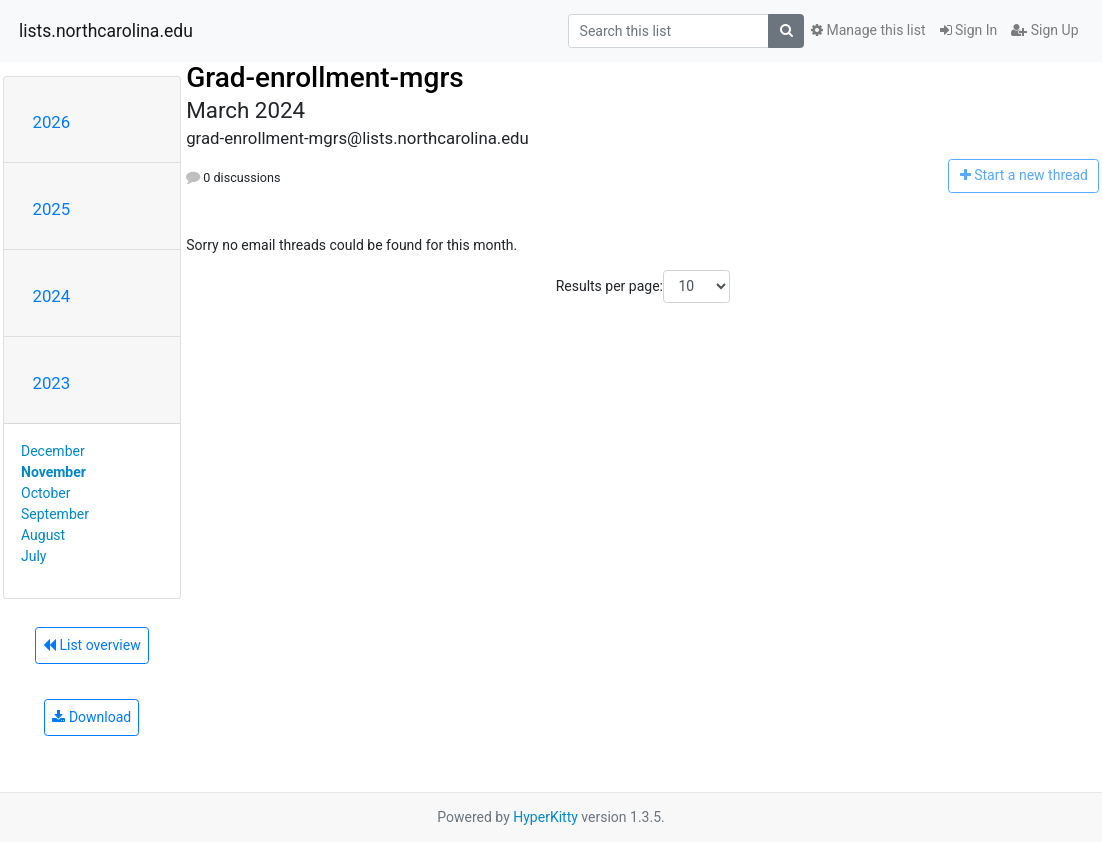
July (33, 556)
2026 (52, 122)
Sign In (969, 30)
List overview (92, 645)
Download (91, 717)
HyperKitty (545, 817)
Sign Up (1044, 30)
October (45, 493)
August (43, 535)
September (55, 514)
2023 (52, 383)
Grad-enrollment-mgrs (325, 77)
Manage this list (868, 30)
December (53, 451)
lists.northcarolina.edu (106, 31)
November (53, 472)
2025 (52, 209)
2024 (52, 296)
